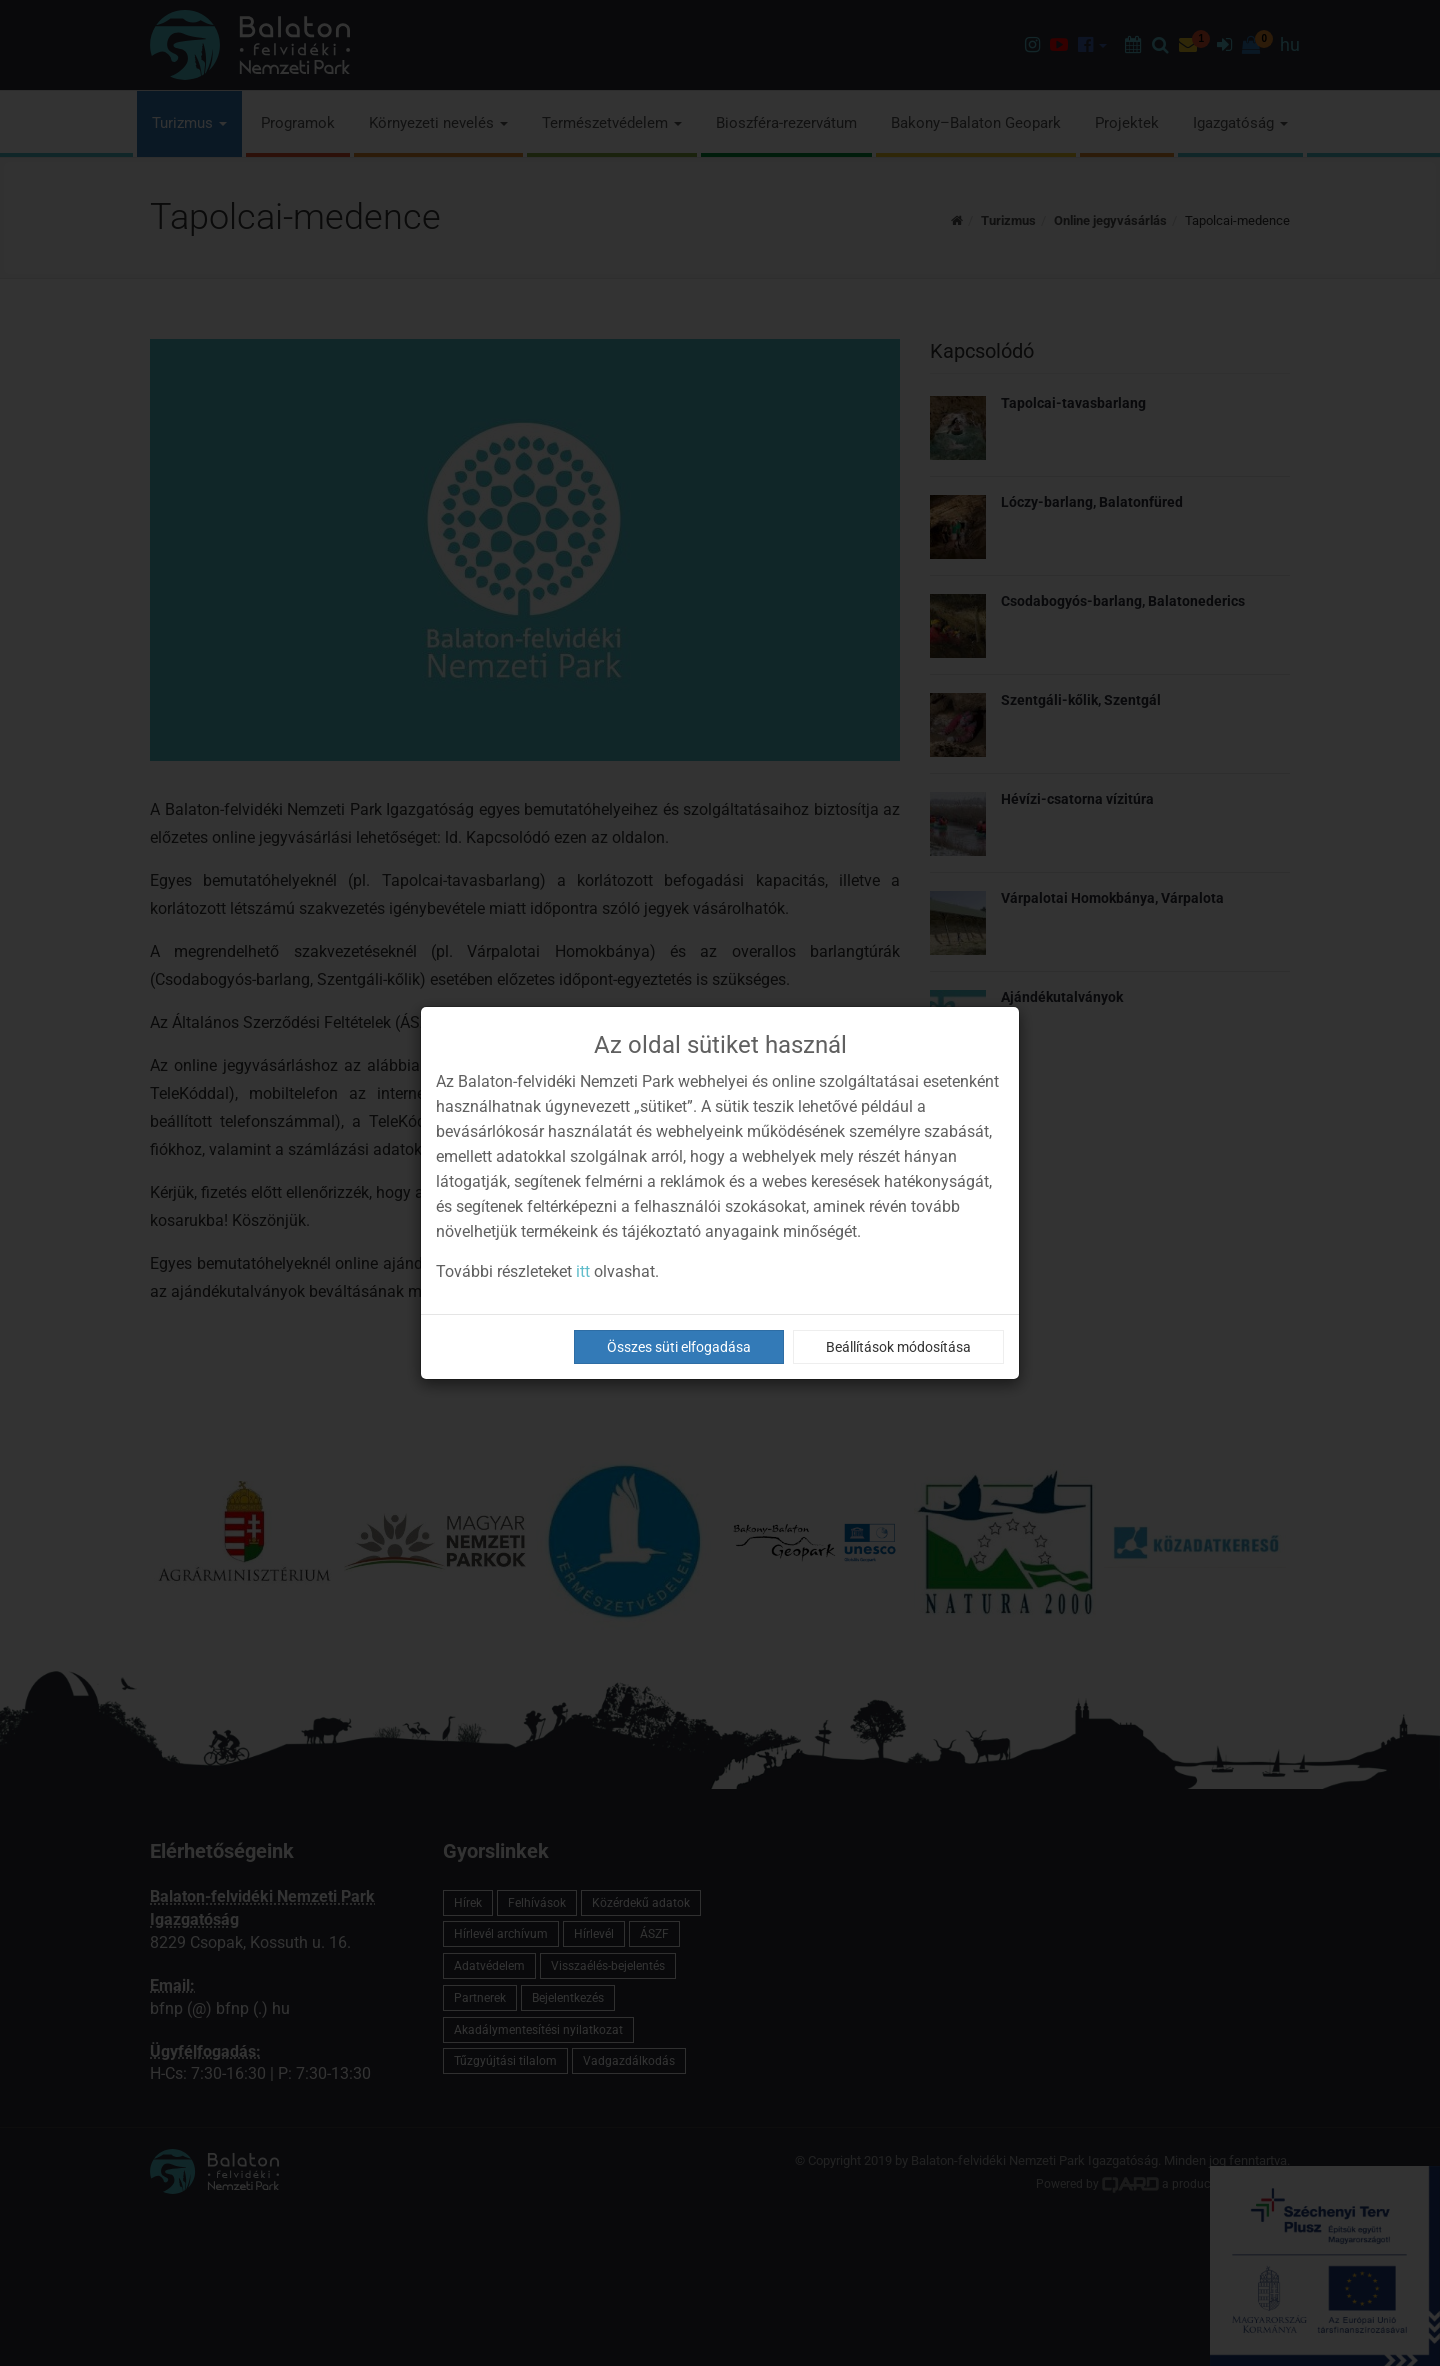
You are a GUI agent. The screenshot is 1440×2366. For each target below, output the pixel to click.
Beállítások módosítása (898, 1347)
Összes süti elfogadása (679, 1347)
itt (583, 1271)
